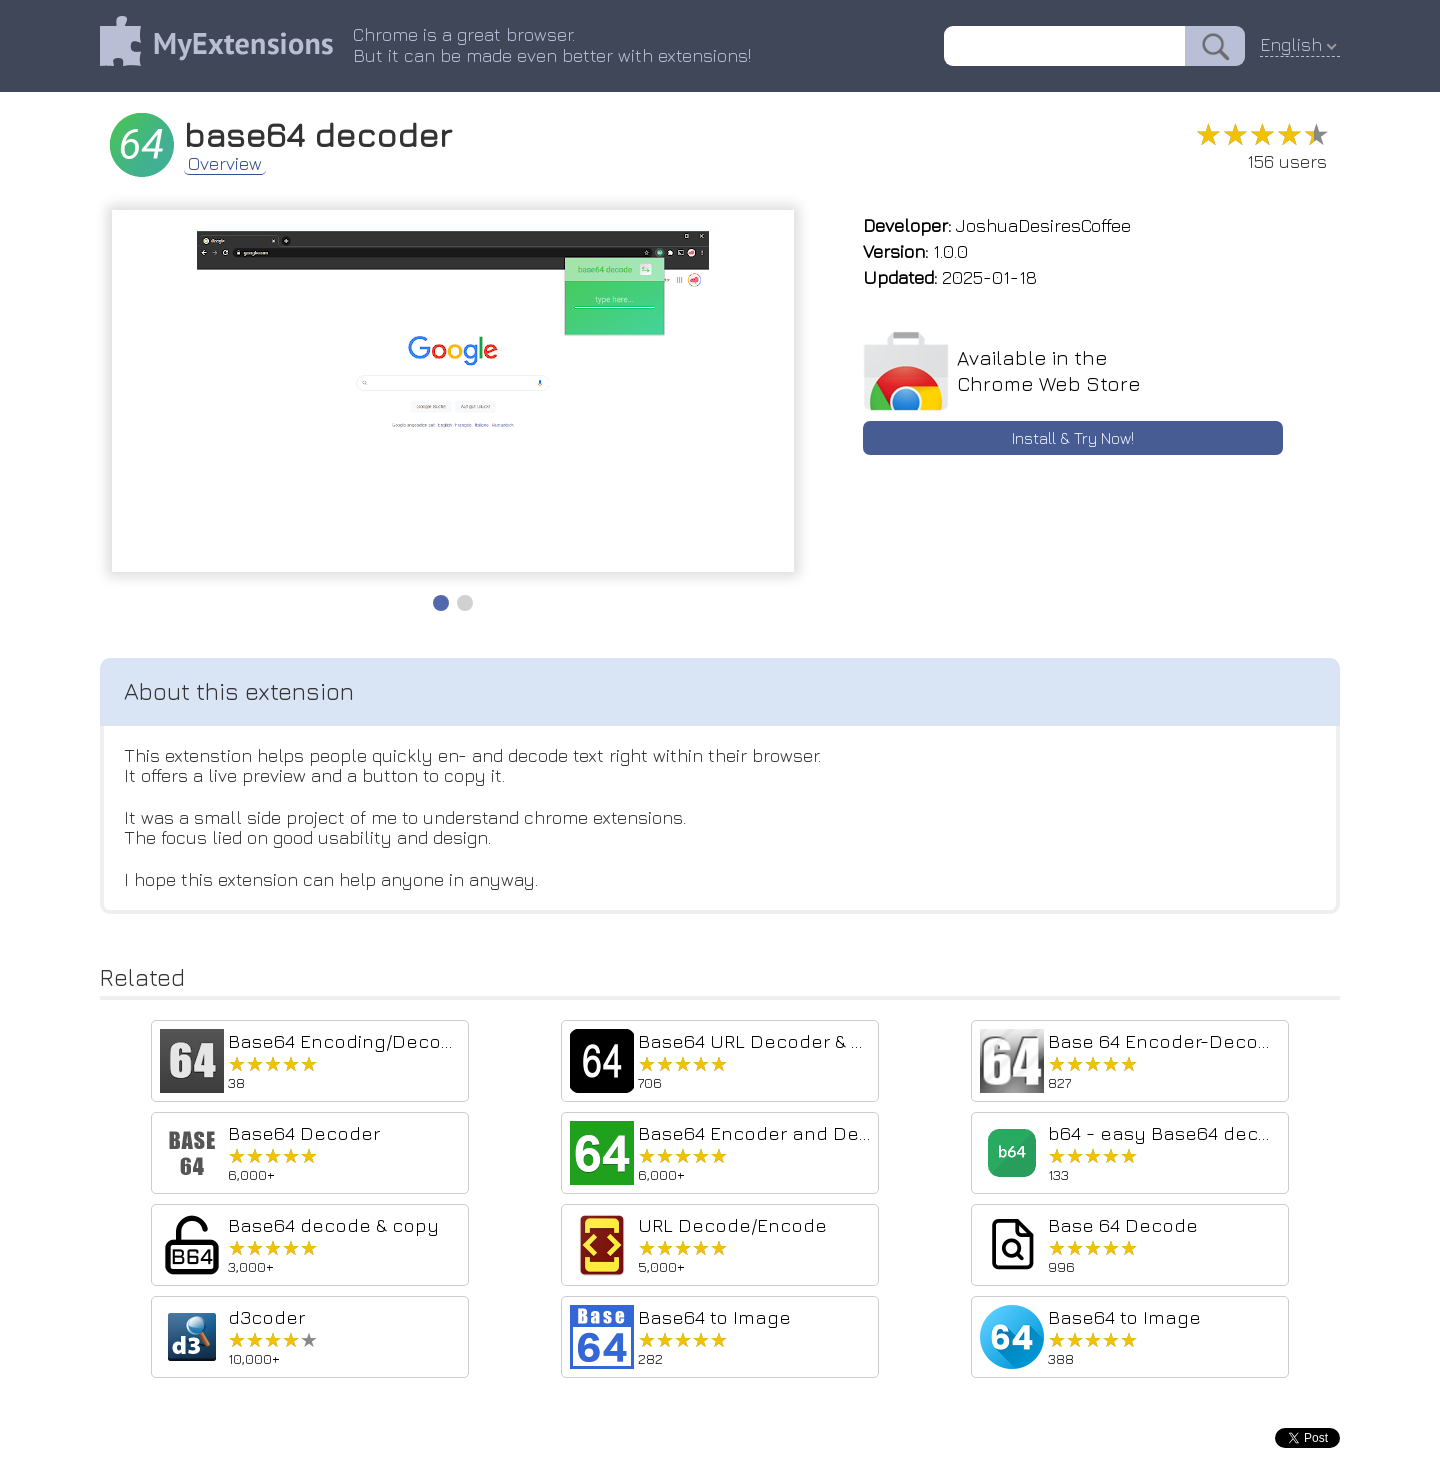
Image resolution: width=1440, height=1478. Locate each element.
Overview (225, 164)
